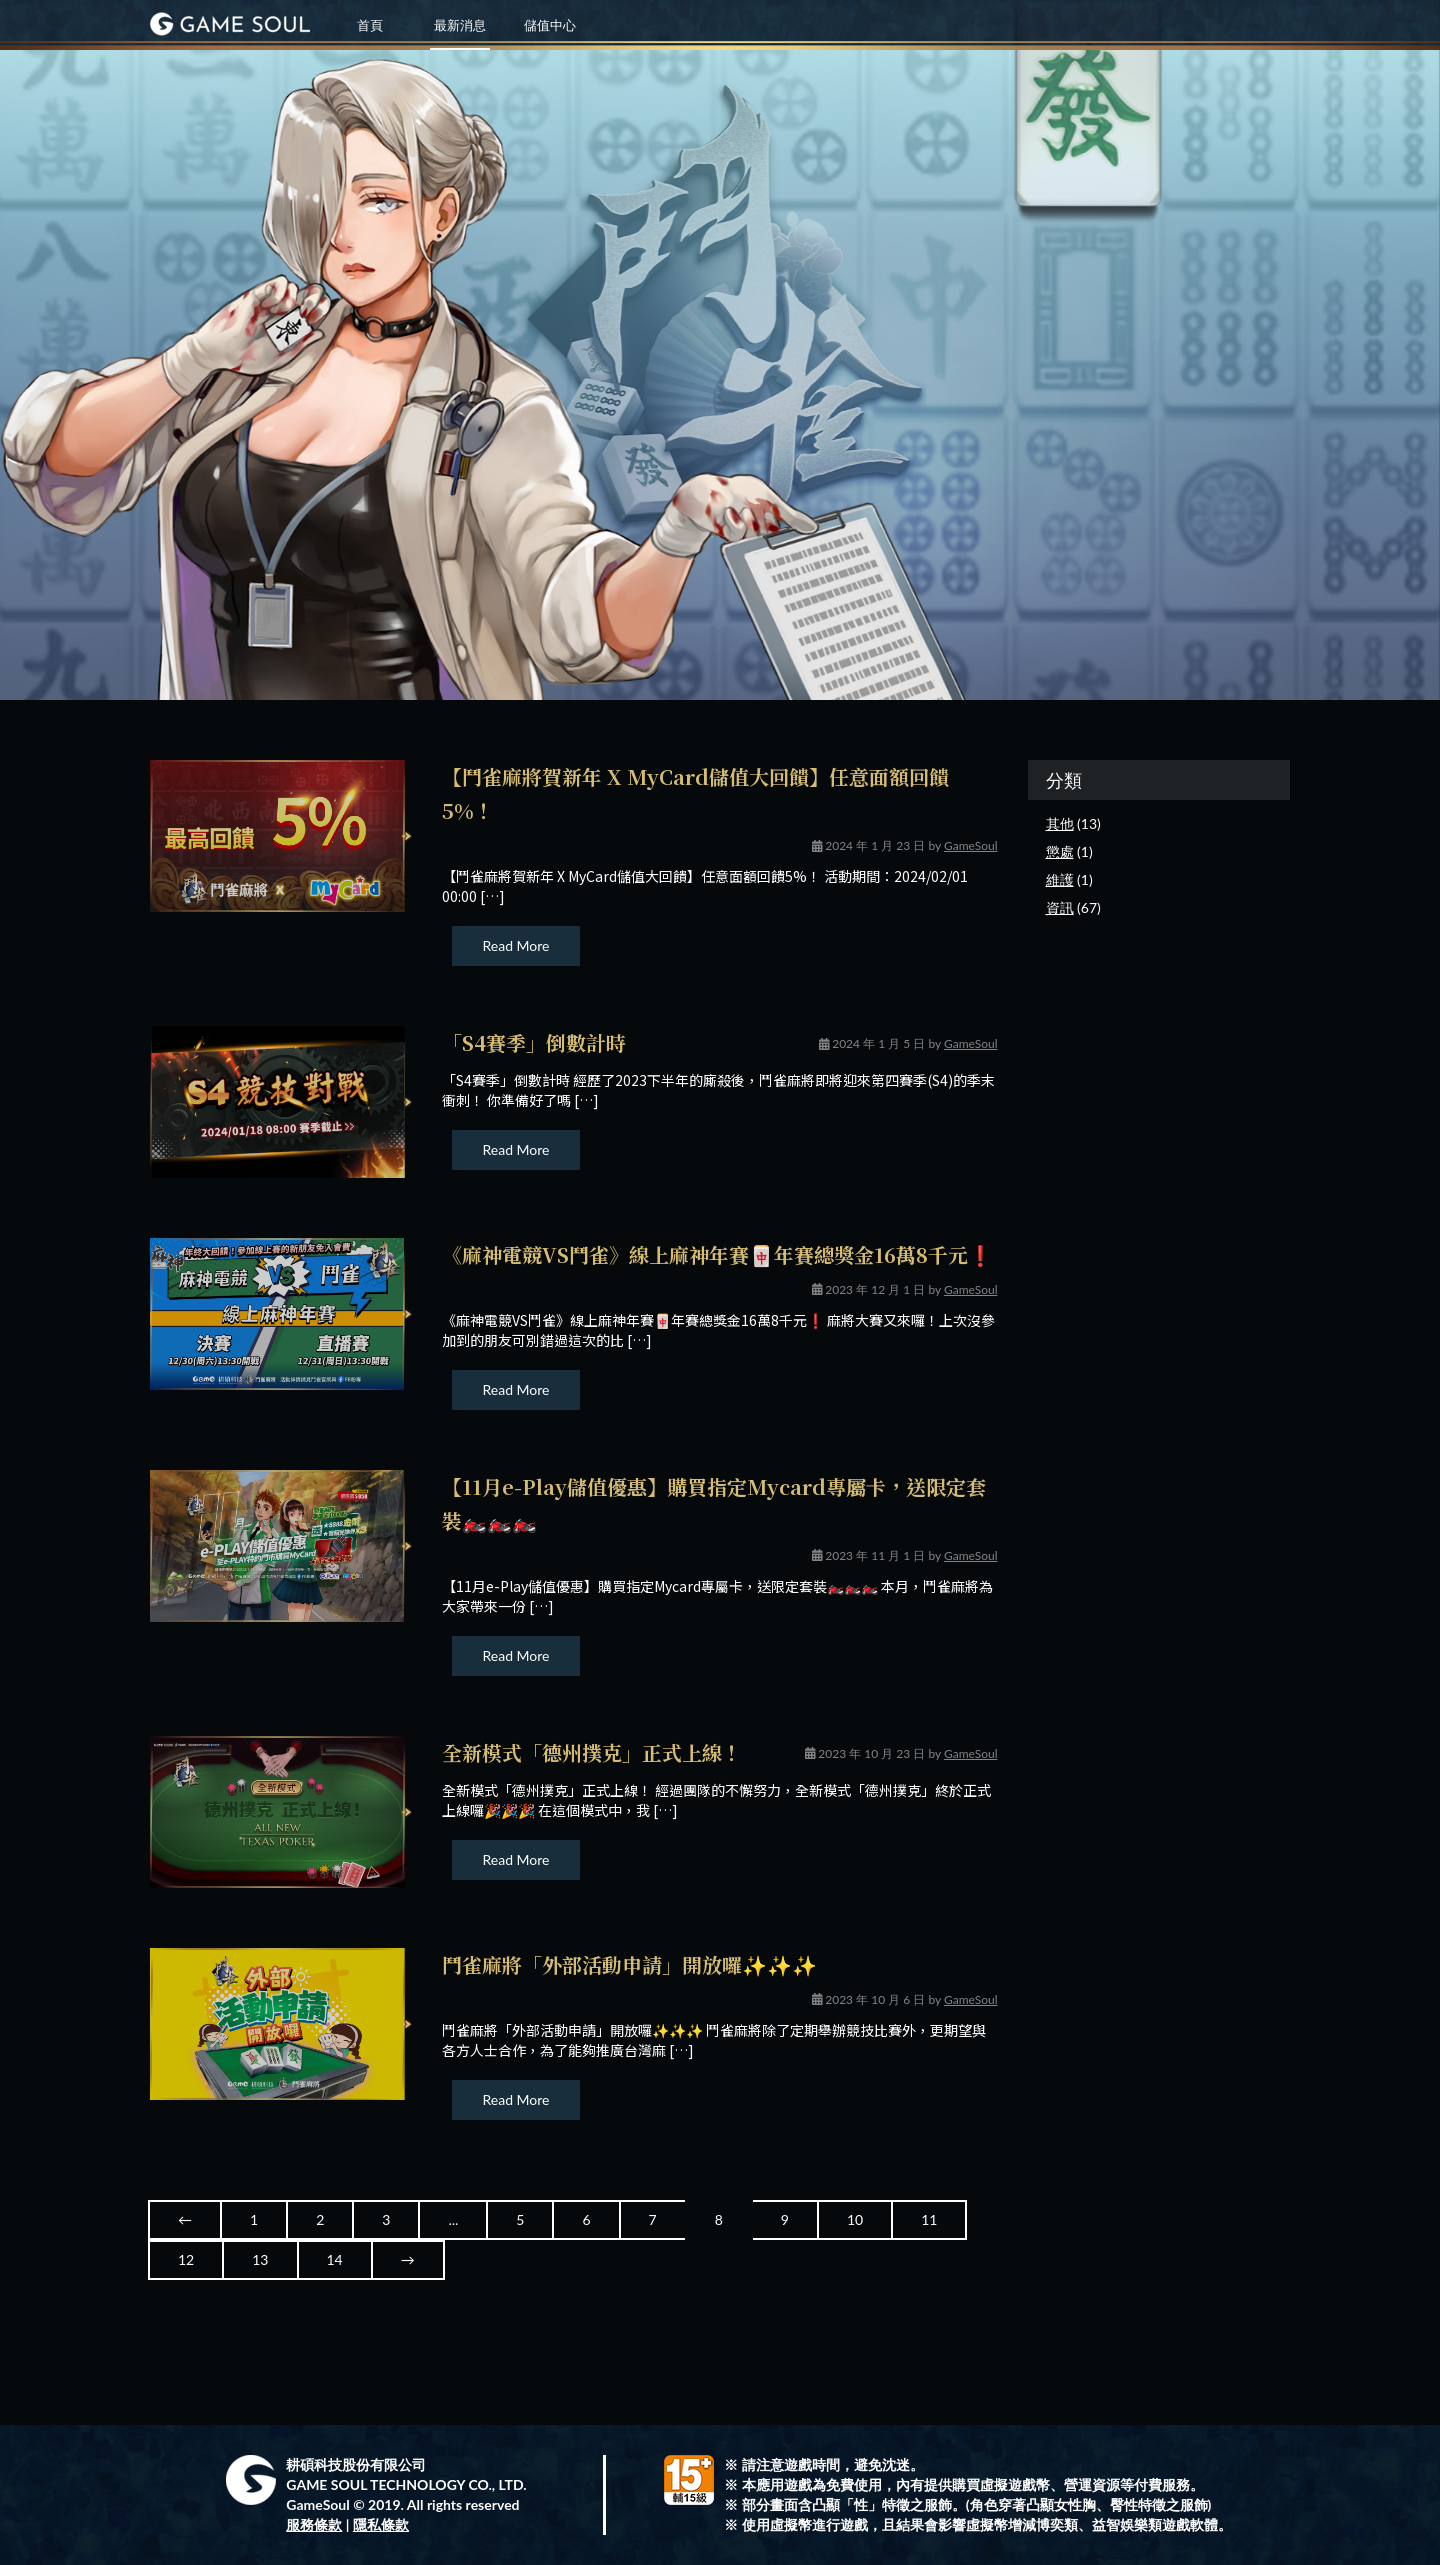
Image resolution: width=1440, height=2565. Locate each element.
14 (335, 2259)
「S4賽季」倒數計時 (534, 1042)
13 (260, 2259)
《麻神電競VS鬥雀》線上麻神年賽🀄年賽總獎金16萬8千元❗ (717, 1254)
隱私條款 (381, 2524)
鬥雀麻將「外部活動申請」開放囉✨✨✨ (629, 1964)
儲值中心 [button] (550, 25)
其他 (1060, 823)
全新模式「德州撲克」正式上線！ (592, 1752)
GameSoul (971, 845)
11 (929, 2219)
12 (186, 2259)
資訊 (1060, 907)
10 (855, 2219)
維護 (1060, 879)
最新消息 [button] (460, 25)
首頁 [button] (370, 25)
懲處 (1060, 851)
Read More (515, 945)
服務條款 (314, 2524)
